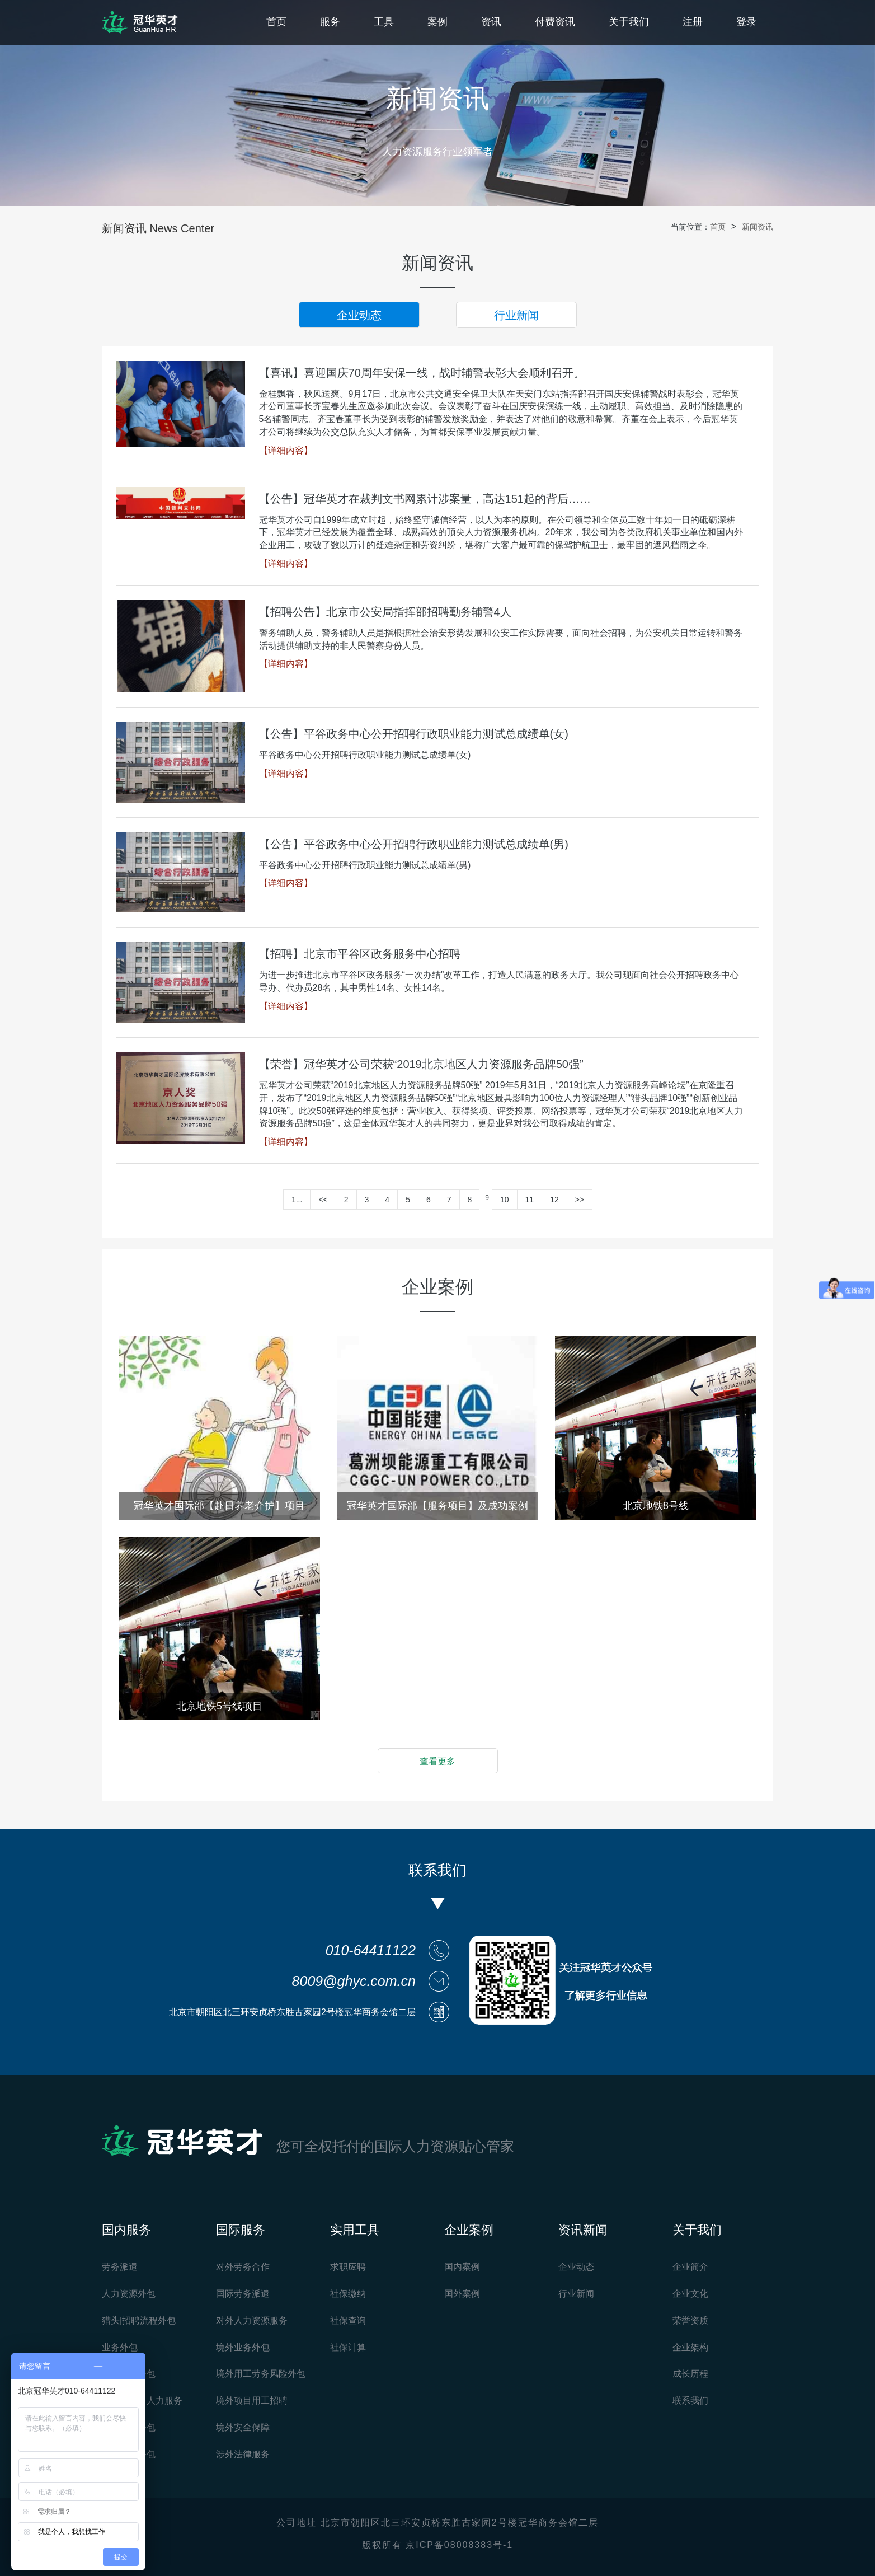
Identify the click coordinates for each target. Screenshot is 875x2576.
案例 (437, 21)
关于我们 (629, 21)
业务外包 (120, 2347)
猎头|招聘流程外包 (139, 2320)
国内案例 (462, 2266)
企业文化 (690, 2293)
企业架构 (690, 2347)
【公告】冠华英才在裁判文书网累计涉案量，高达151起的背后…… (425, 499)
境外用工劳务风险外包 (260, 2373)
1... (296, 1199)
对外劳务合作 (243, 2266)
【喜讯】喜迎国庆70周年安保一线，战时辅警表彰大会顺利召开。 (422, 373)
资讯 (491, 21)
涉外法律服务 (243, 2454)
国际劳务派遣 (243, 2293)
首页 (276, 21)
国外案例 (462, 2293)
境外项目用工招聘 (252, 2400)
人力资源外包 (129, 2293)
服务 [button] (330, 21)
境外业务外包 (243, 2347)
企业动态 (359, 315)
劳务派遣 (120, 2266)
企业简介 (690, 2266)
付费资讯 (555, 21)
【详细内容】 (286, 450)
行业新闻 (516, 315)
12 (554, 1199)
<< (322, 1199)
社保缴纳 (348, 2293)
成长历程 (690, 2373)
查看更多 (437, 1761)
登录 (746, 21)
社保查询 (348, 2320)
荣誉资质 (690, 2320)
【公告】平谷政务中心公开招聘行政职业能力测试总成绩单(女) (413, 734)
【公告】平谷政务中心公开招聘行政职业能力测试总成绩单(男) (413, 844)
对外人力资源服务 (252, 2320)
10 (504, 1199)
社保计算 (348, 2347)
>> (579, 1199)
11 (529, 1199)
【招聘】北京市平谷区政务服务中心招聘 (359, 954)
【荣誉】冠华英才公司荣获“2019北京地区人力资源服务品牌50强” (421, 1064)
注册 (693, 21)
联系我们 (690, 2400)
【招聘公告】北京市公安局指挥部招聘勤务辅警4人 (385, 612)
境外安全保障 (243, 2427)
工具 (384, 21)
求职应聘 (348, 2266)
